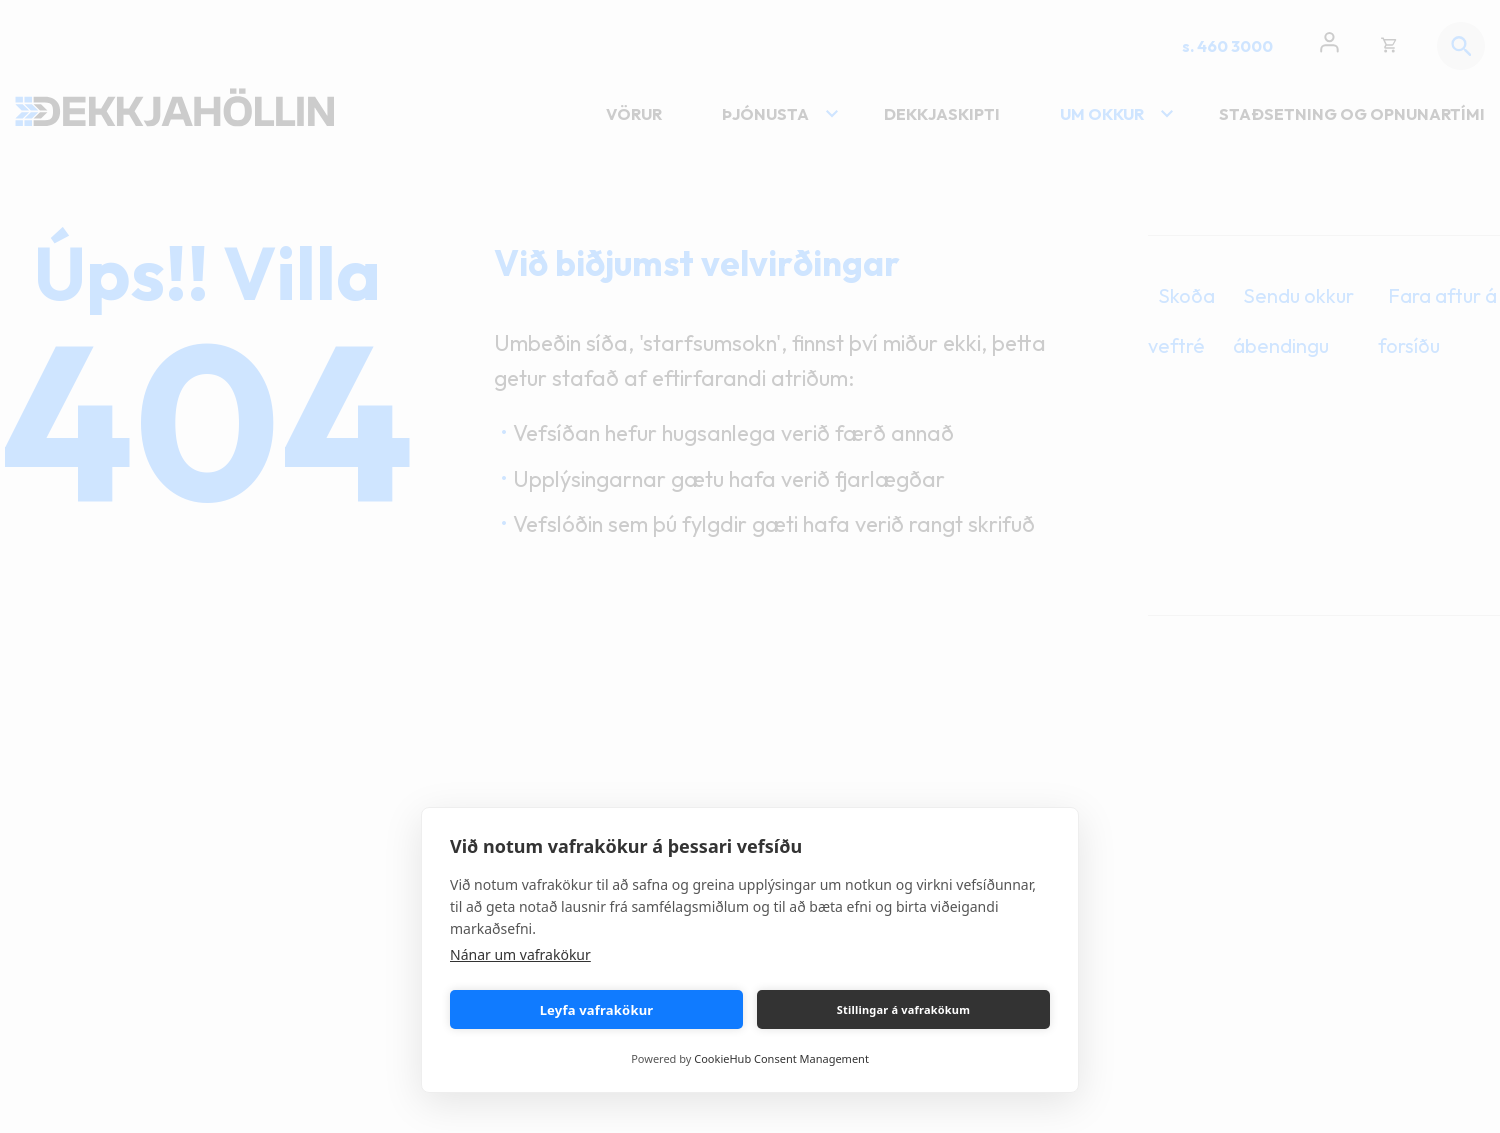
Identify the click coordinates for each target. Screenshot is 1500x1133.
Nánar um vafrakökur (520, 954)
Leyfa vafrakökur (597, 1010)
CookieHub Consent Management (781, 1058)
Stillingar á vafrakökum (903, 1009)
